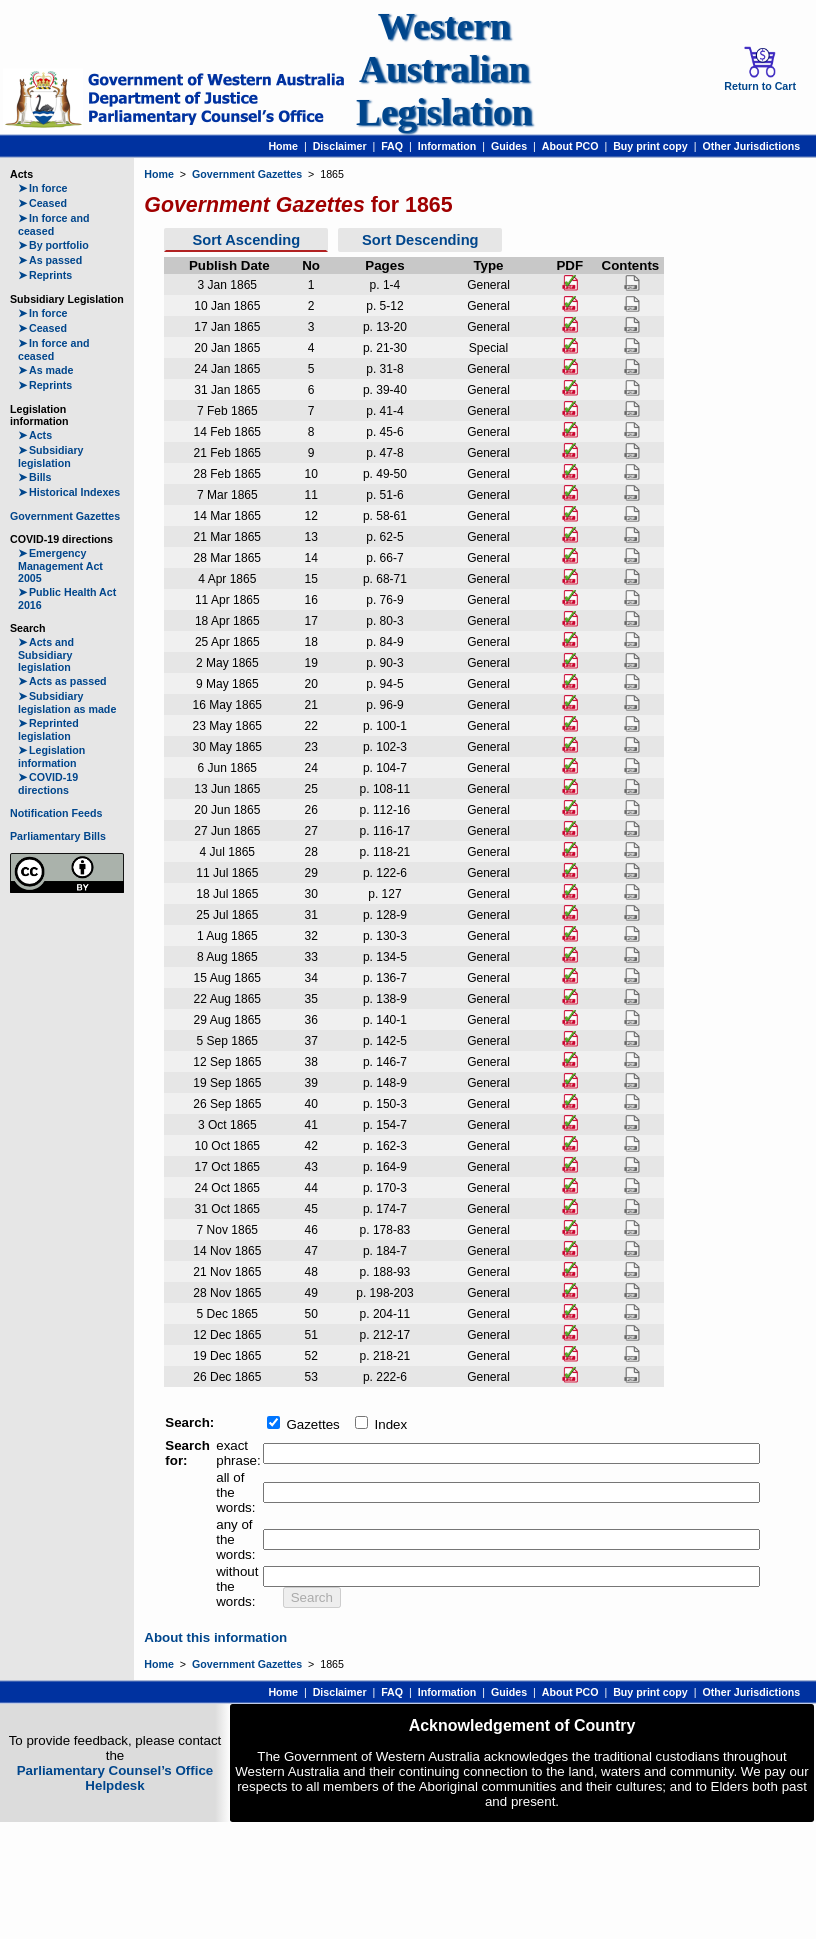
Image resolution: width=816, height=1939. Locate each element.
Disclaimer (340, 146)
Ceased (42, 203)
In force (43, 188)
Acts (35, 435)
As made (45, 370)
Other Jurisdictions (751, 146)
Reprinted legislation (48, 729)
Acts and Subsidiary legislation (46, 654)
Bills (35, 477)
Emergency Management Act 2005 (60, 565)
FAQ (392, 146)
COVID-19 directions (48, 783)
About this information (215, 1637)
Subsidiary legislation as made (67, 702)
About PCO (570, 146)
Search (312, 1597)
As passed (50, 260)
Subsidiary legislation (50, 456)
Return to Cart (760, 69)
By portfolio (53, 245)
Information (447, 146)
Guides (509, 146)
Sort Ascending (246, 240)
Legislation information (51, 756)
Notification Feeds (56, 813)
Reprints (45, 275)
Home (283, 146)
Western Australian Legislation (444, 69)
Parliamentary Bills (58, 836)
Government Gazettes (65, 516)
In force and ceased (53, 224)
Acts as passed (62, 681)
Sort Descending (420, 240)
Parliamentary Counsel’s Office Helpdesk (115, 1778)
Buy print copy (650, 146)
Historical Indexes (69, 492)
